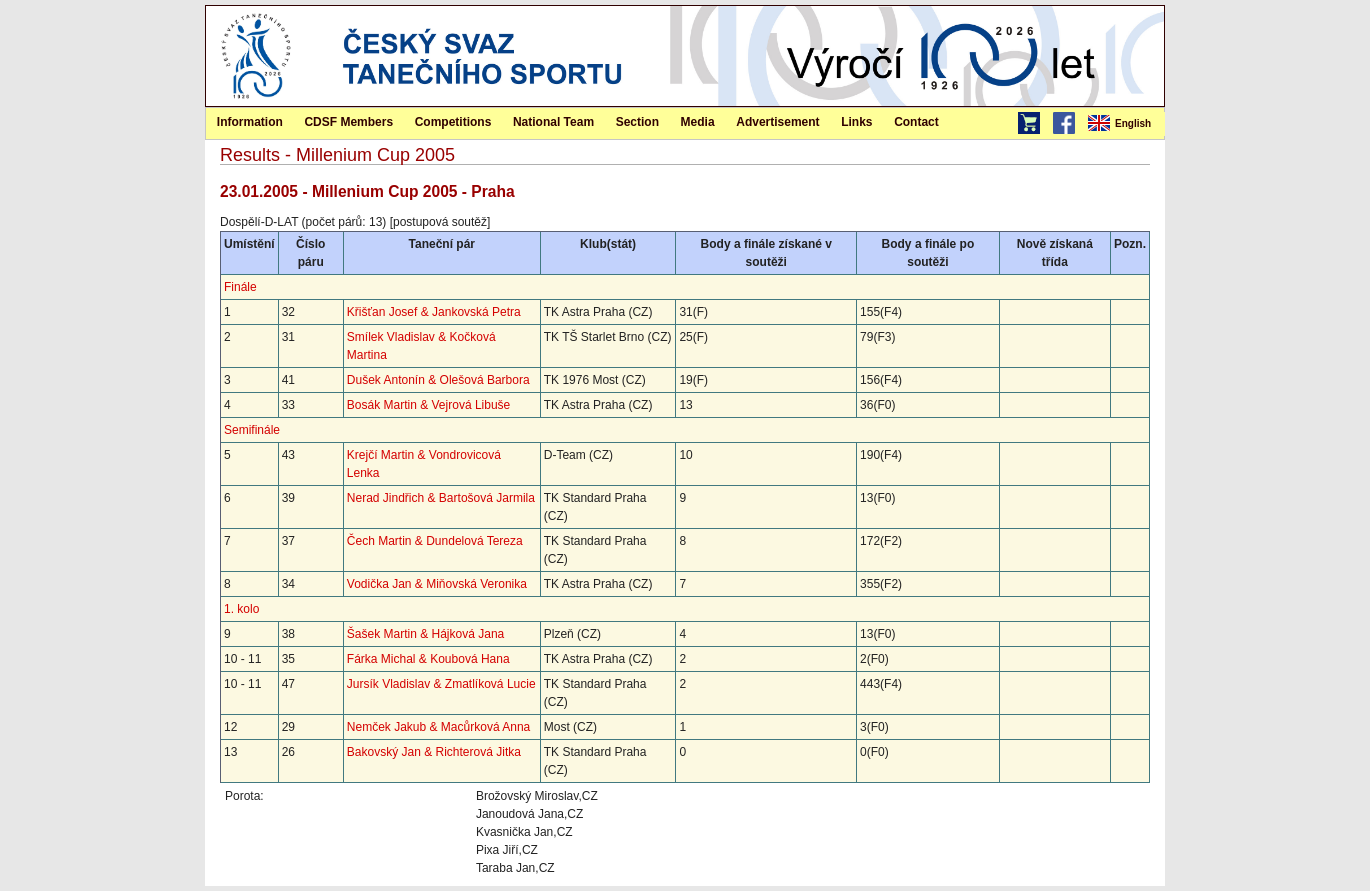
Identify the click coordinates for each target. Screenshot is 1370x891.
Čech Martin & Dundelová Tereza (435, 541)
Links (856, 122)
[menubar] (1125, 124)
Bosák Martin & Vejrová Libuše (428, 405)
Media (698, 122)
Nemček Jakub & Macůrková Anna (438, 727)
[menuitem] (1125, 124)
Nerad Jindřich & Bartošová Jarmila (441, 498)
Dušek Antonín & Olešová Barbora (438, 380)
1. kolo (241, 609)
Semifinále (252, 430)
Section (637, 122)
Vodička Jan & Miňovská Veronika (437, 584)
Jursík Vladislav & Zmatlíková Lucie (441, 684)
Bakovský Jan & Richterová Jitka (434, 752)
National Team (553, 122)
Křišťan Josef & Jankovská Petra (434, 312)
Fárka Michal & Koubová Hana (428, 659)
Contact (916, 122)
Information (250, 122)
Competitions (453, 122)
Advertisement (777, 122)
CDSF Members (348, 122)
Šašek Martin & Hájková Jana (425, 634)
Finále (240, 287)
